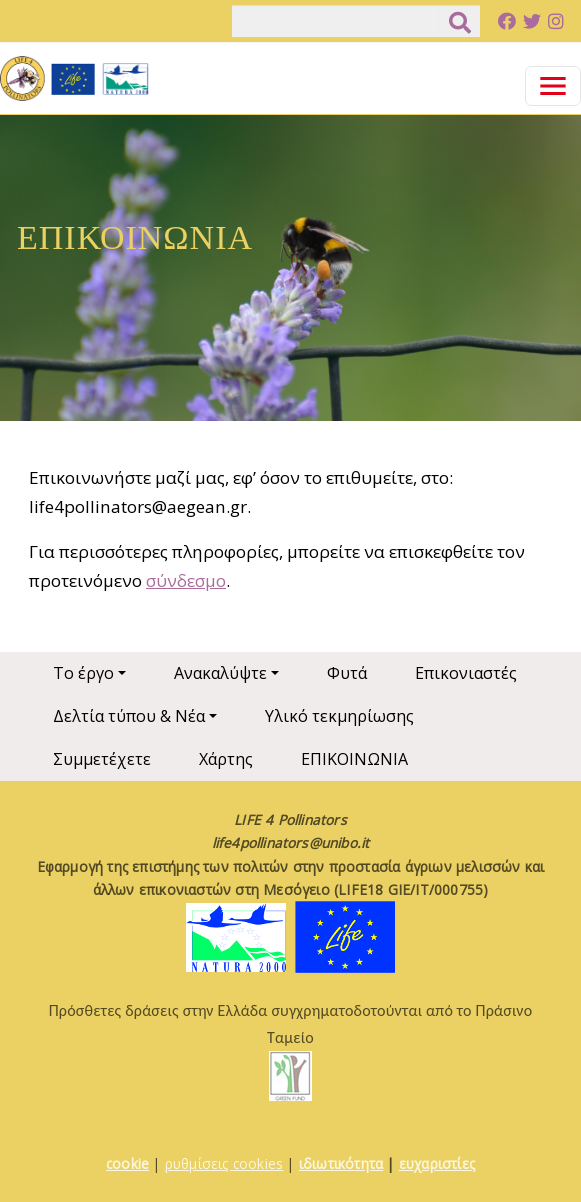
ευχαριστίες (437, 1163)
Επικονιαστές (466, 673)
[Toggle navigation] (553, 86)
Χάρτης (226, 759)
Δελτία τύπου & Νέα (129, 716)
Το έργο (83, 673)
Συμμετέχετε (102, 759)
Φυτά (347, 673)
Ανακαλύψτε (220, 673)
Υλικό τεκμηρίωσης (339, 716)
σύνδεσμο (186, 580)
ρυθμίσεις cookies (224, 1163)
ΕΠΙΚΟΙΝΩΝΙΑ (354, 759)
